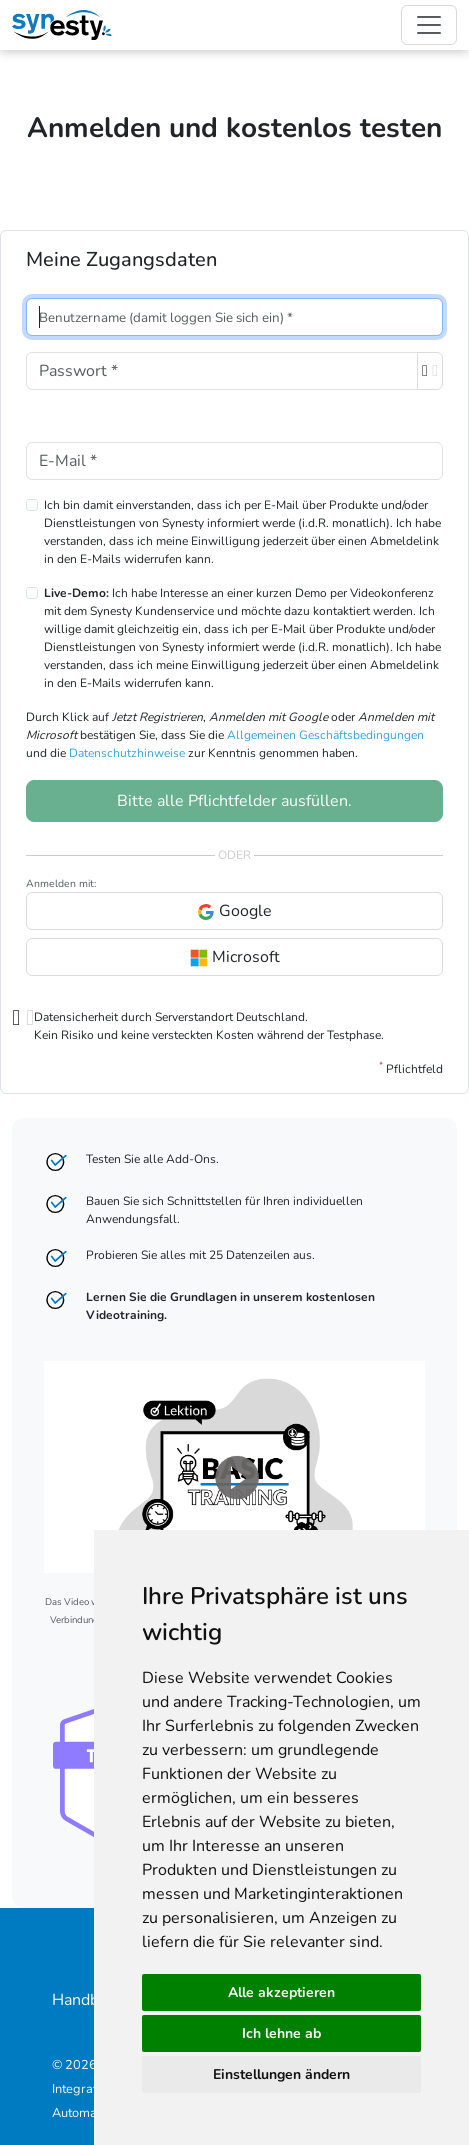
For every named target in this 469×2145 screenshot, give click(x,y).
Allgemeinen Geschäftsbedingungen (325, 735)
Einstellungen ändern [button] (281, 2074)
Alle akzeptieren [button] (281, 1992)
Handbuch (88, 2000)
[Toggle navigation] (429, 25)
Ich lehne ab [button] (281, 2033)
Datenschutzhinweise (127, 753)
